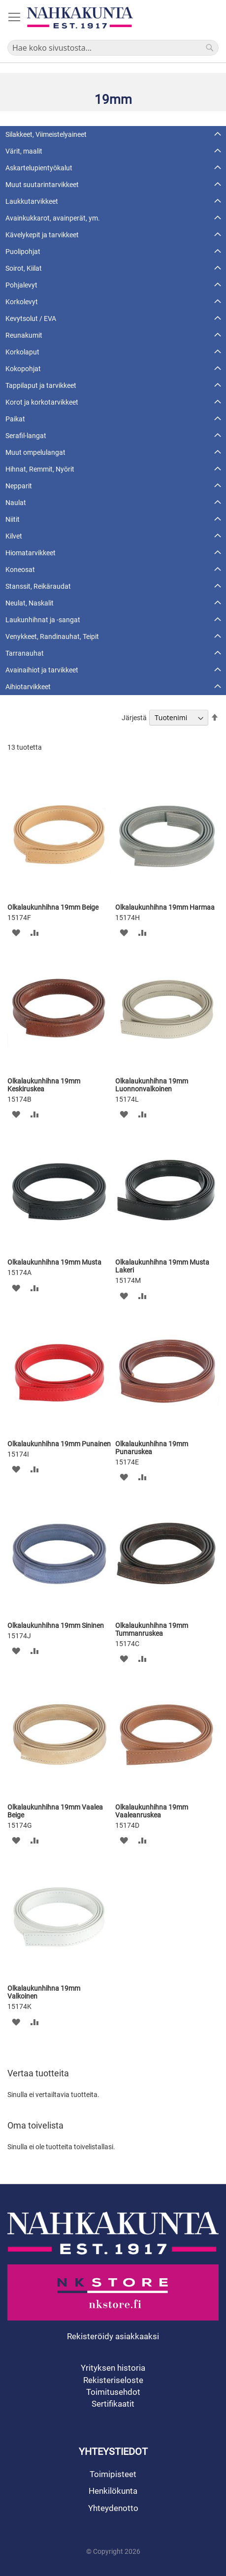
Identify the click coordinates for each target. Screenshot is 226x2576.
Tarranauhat (24, 653)
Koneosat (20, 569)
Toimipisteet (113, 2474)
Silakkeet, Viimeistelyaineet (46, 134)
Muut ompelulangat (35, 452)
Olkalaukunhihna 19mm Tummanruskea (151, 1629)
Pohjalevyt (21, 285)
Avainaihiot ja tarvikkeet (41, 670)
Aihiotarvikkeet (28, 687)
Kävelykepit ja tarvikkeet (42, 235)
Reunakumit (23, 335)
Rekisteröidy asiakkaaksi (113, 2336)
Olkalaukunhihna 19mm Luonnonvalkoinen (151, 1085)
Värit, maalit (23, 151)
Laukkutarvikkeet (31, 201)
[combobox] (113, 48)
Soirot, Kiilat (23, 268)
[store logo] (80, 18)
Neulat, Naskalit (29, 603)
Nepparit (18, 486)
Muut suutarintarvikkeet (42, 185)
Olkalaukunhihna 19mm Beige (52, 907)
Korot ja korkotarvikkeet (41, 402)
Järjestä (134, 718)
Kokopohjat (23, 369)
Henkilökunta (113, 2491)
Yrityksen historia (113, 2368)
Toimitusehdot (113, 2392)
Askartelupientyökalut (38, 168)
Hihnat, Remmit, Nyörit (39, 469)
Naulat (15, 503)
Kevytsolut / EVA (30, 318)
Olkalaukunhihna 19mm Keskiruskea (43, 1085)
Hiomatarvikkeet (30, 553)
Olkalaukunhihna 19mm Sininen (55, 1625)
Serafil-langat (25, 436)
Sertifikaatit (113, 2404)
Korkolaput (22, 352)
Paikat (15, 419)
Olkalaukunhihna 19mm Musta (54, 1262)
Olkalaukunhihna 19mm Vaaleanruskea (151, 1811)
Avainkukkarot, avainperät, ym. (52, 218)
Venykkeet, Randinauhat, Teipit (52, 636)
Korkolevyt (21, 302)
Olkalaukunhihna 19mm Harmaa (165, 907)
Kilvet (13, 536)
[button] (16, 932)
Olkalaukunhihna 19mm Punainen (59, 1444)
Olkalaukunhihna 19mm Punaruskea (151, 1448)
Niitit (12, 519)
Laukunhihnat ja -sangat (42, 620)
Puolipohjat (22, 251)
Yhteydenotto (113, 2508)
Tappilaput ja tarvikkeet (40, 385)
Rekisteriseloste (113, 2380)
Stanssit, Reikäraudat (38, 586)
